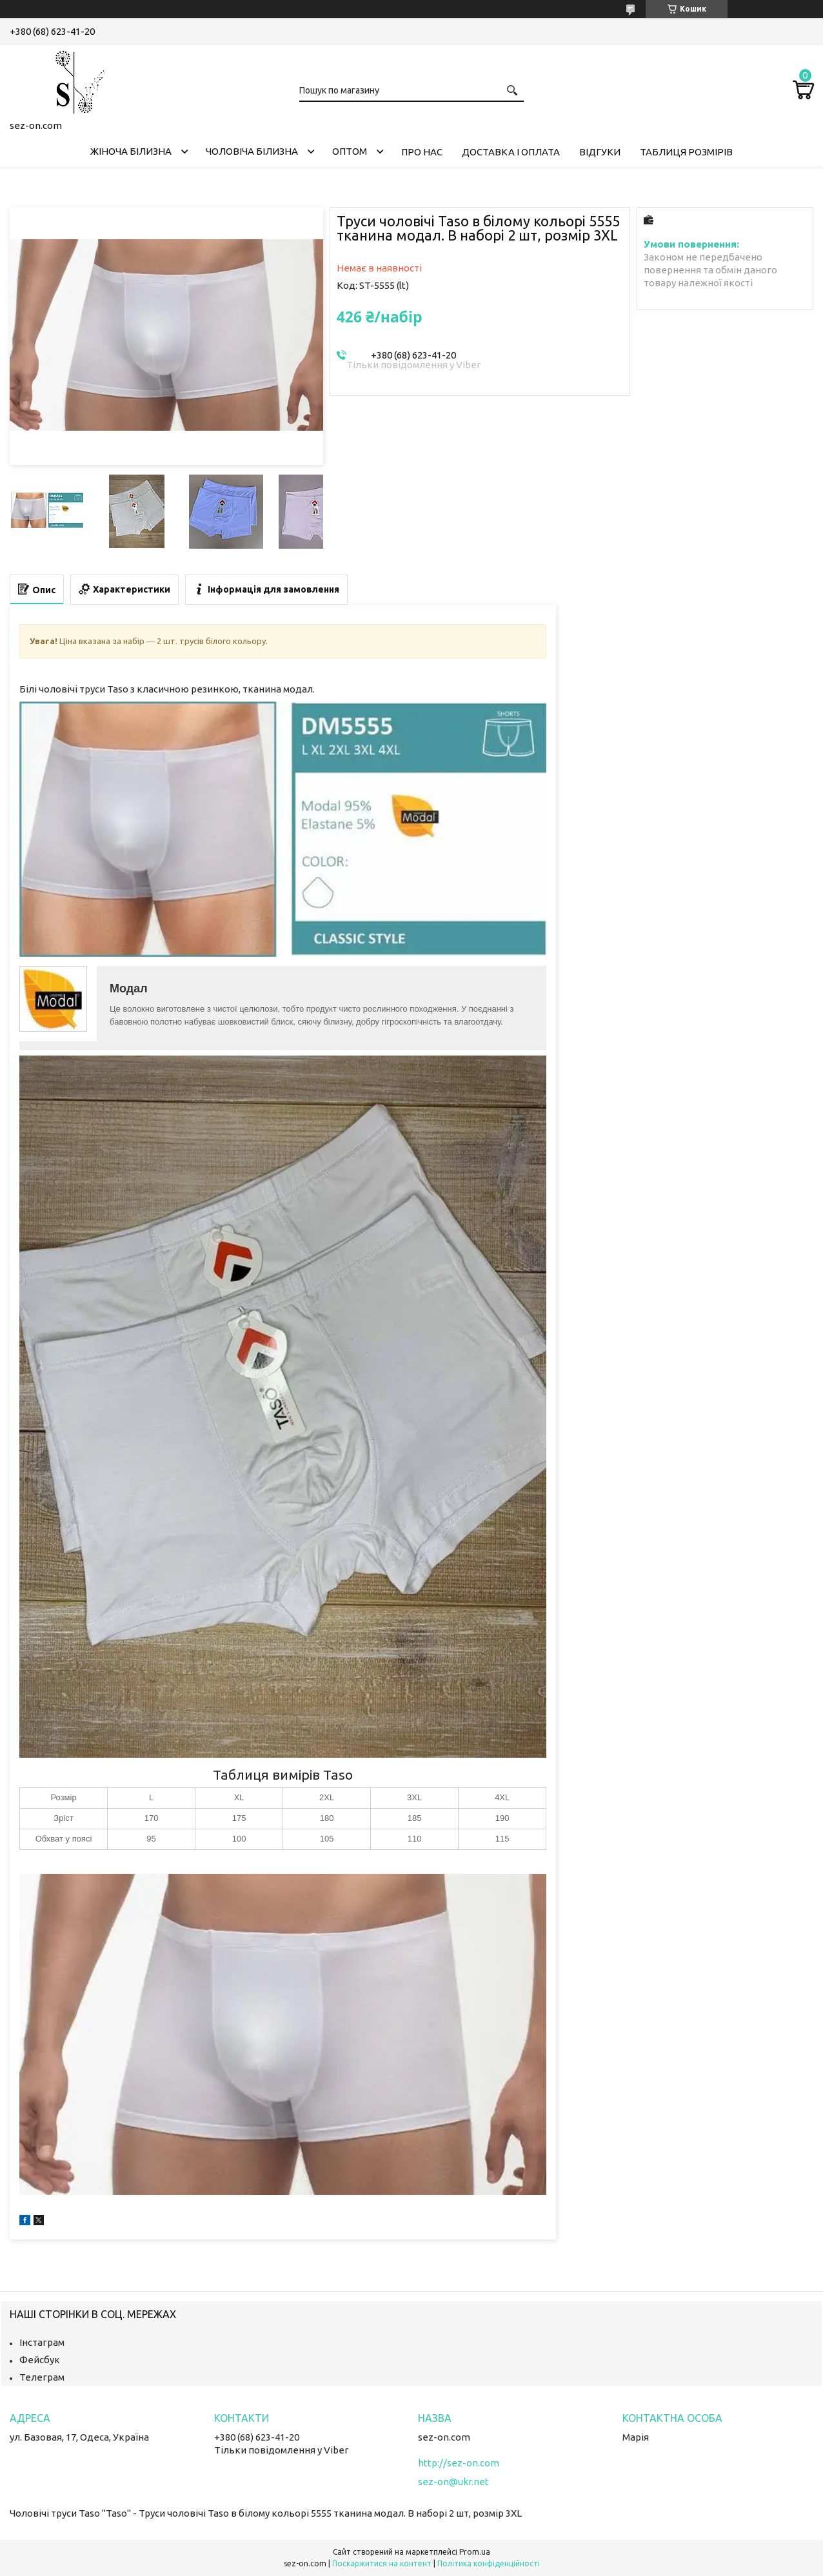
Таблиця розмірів (686, 151)
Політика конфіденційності (488, 2563)
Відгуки (599, 151)
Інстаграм (41, 2342)
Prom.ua (474, 2552)
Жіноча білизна (131, 151)
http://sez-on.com (458, 2462)
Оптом (349, 151)
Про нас (421, 151)
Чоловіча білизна (252, 151)
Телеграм (41, 2377)
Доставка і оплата (511, 151)
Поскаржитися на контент (381, 2563)
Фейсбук (39, 2359)
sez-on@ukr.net (453, 2481)
